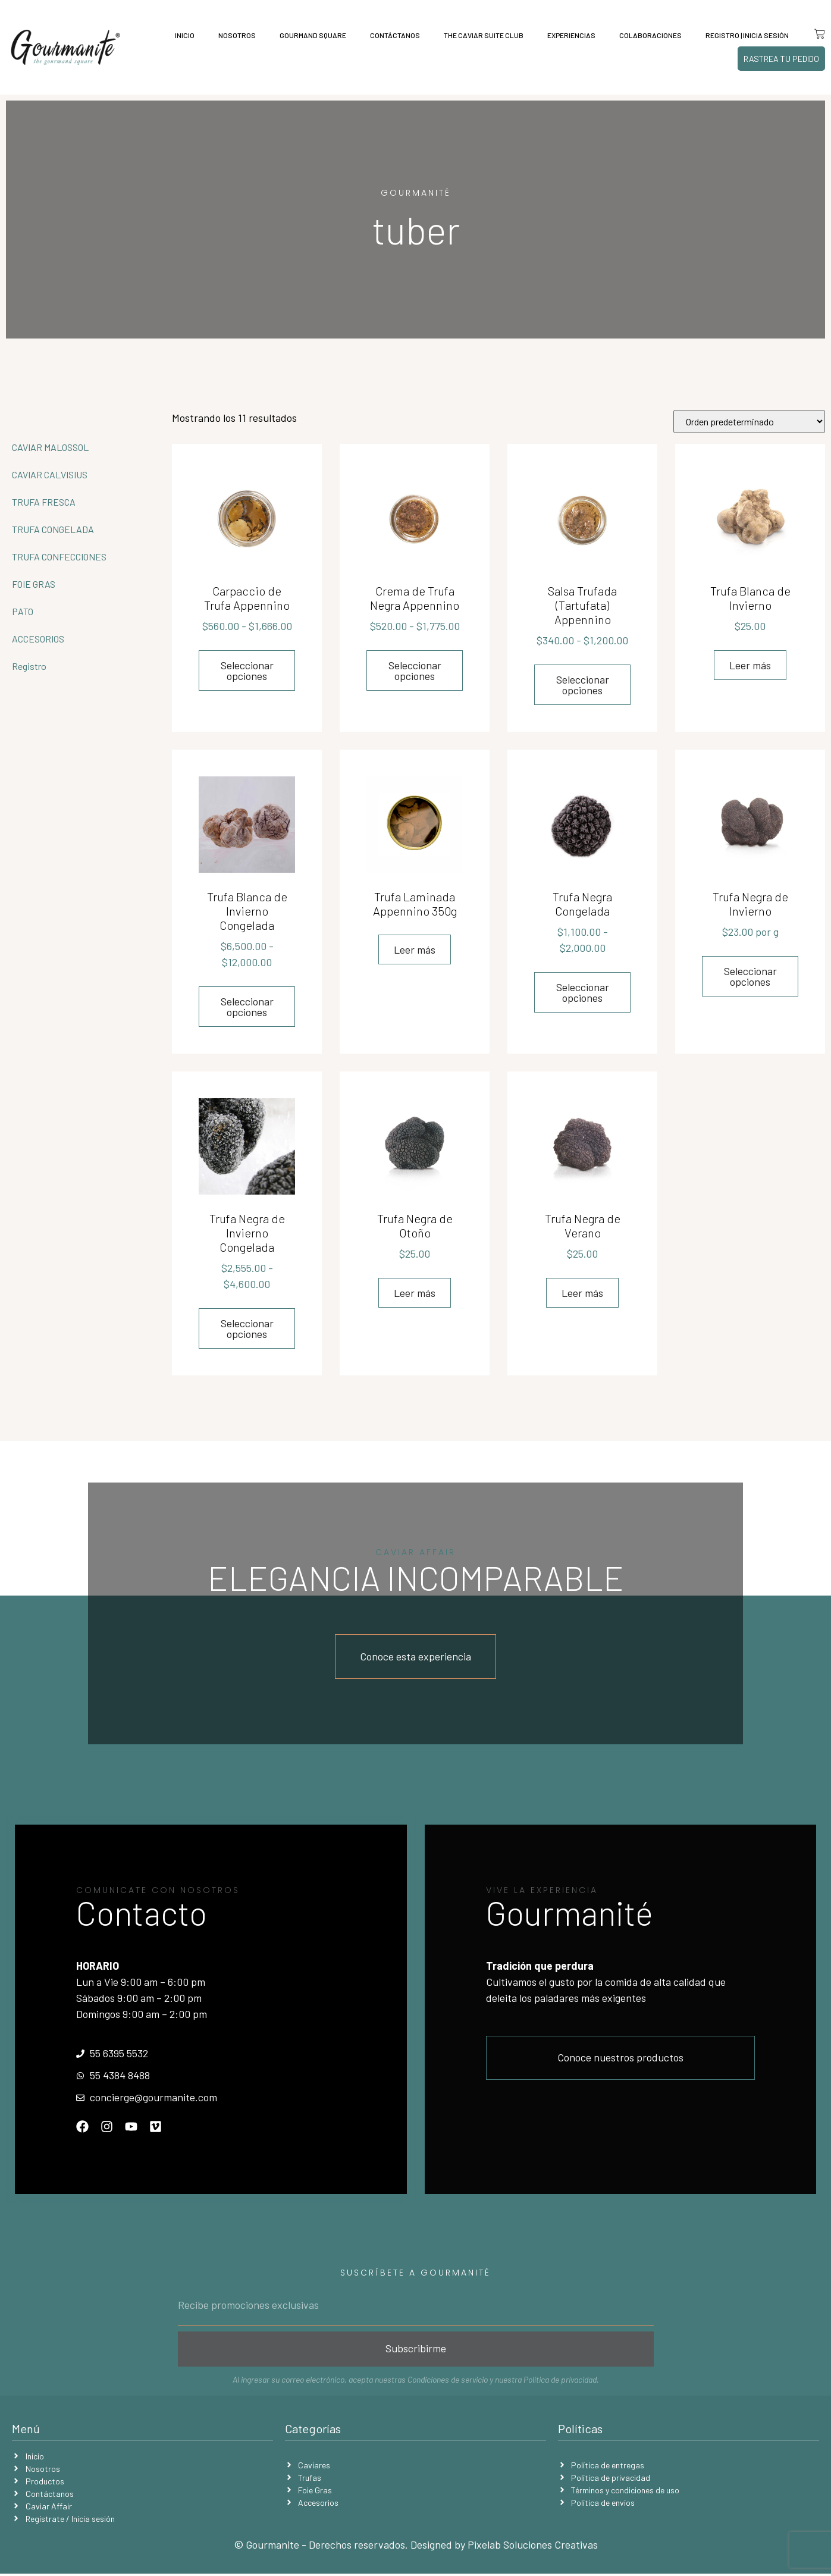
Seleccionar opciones (750, 976)
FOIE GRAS (33, 584)
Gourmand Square (308, 35)
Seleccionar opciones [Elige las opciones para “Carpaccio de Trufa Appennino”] (247, 670)
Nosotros (233, 35)
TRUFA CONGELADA (53, 529)
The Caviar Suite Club (479, 35)
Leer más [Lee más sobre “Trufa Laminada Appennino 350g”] (414, 949)
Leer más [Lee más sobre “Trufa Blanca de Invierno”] (750, 665)
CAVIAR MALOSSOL (50, 447)
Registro (29, 666)
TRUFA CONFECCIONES (59, 556)
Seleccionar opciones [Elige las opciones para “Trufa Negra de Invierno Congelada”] (247, 1328)
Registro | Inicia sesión (743, 35)
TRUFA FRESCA (44, 501)
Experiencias (567, 35)
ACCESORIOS (38, 638)
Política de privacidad (560, 2382)
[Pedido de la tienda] (749, 421)
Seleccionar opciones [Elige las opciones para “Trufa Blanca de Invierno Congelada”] (247, 1007)
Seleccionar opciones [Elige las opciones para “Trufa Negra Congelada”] (582, 992)
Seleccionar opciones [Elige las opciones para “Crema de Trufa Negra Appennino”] (414, 670)
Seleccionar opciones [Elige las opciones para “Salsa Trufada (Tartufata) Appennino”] (582, 685)
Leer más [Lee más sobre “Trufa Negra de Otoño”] (414, 1292)
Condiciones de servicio (447, 2382)
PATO (22, 611)
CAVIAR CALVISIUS (49, 474)
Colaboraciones (646, 35)
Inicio (180, 35)
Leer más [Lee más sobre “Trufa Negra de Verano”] (582, 1292)
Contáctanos (391, 35)
